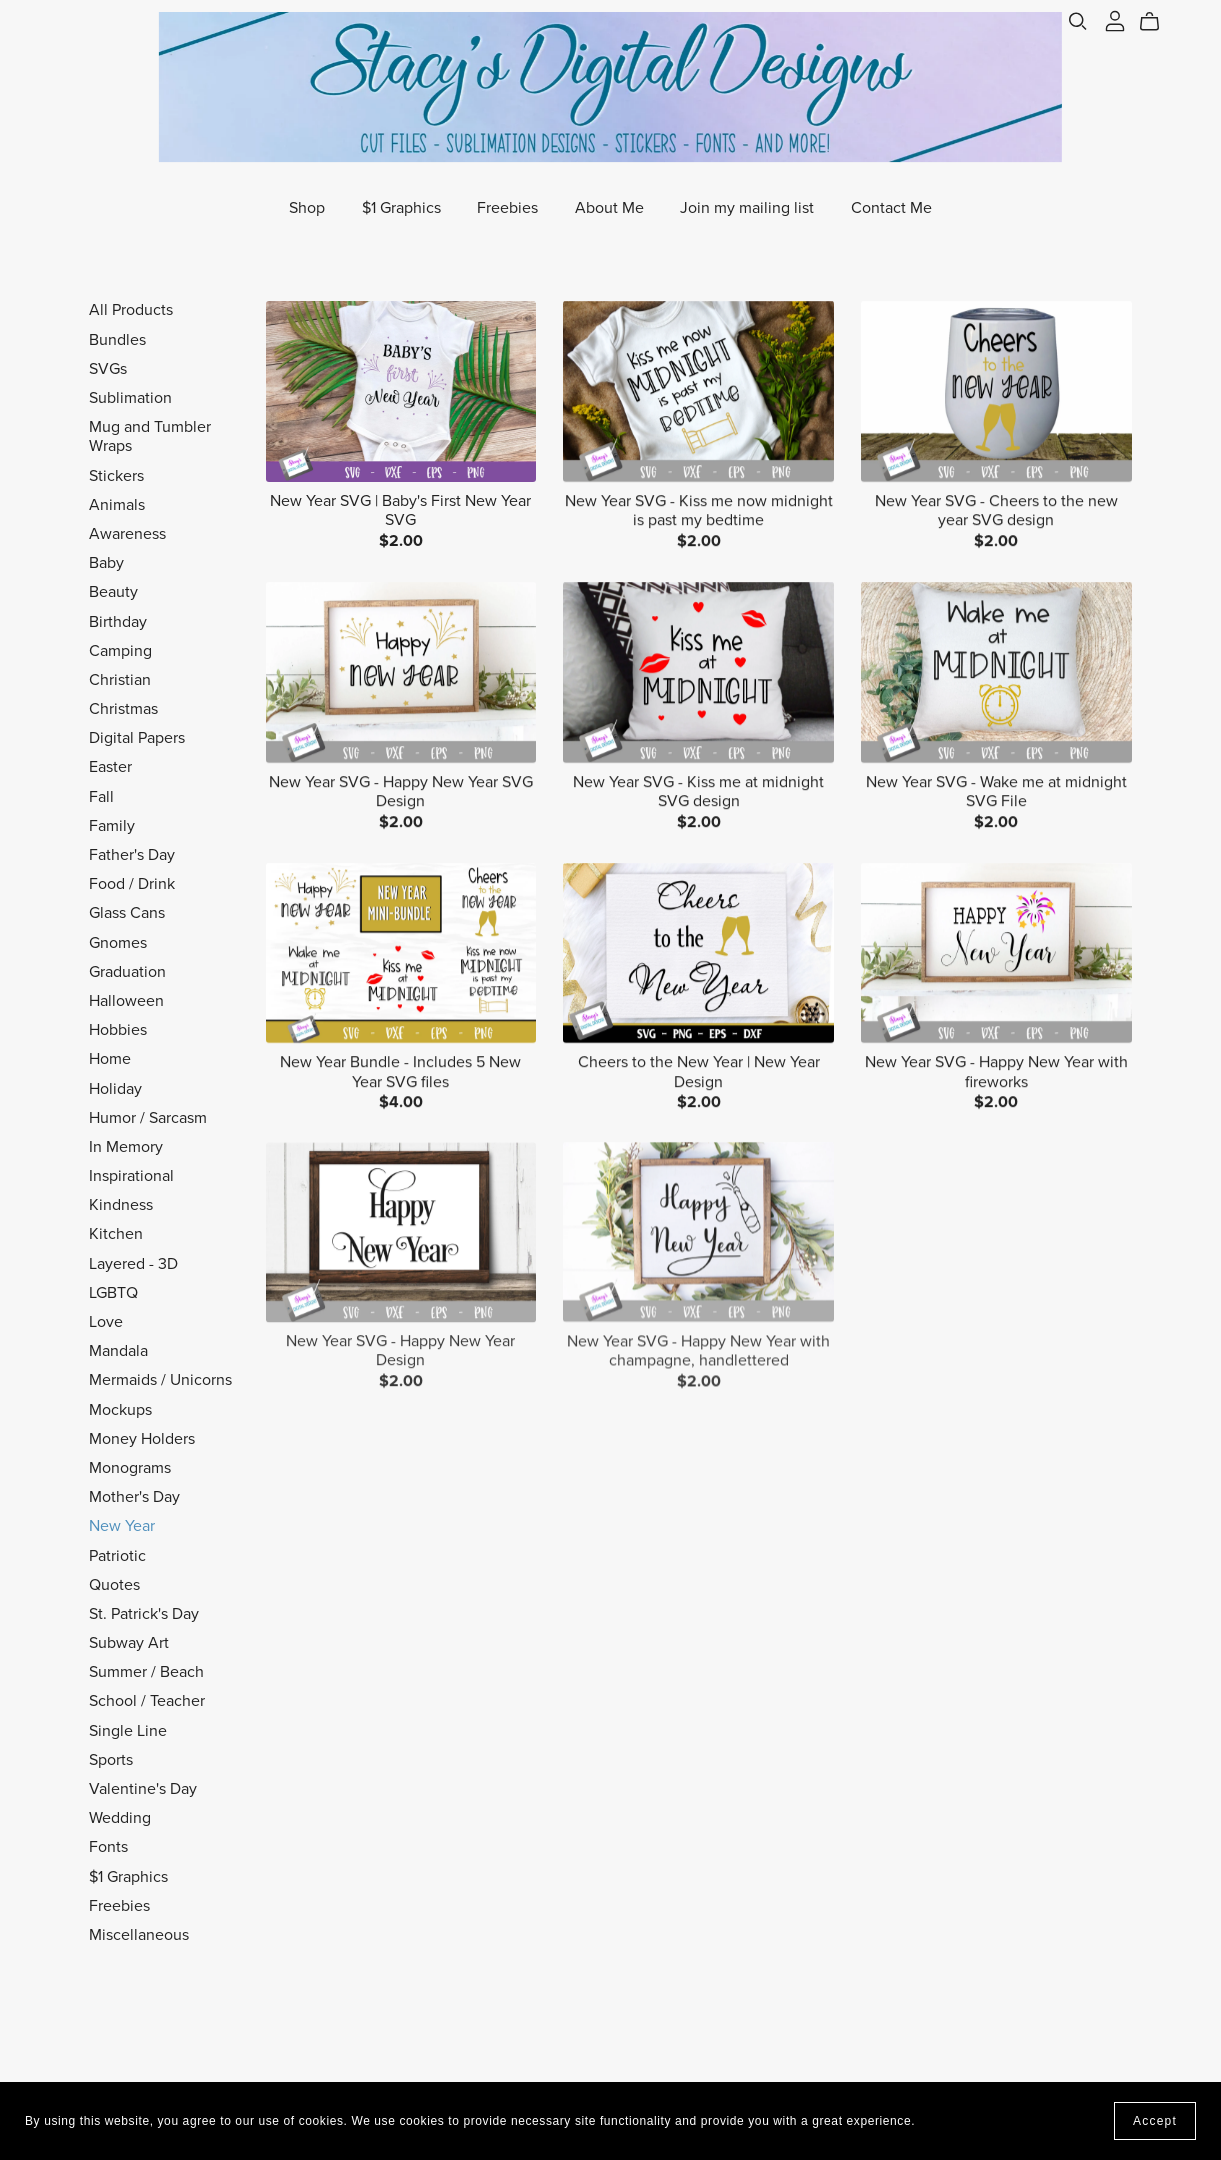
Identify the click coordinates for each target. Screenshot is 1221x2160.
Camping (120, 651)
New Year (122, 1526)
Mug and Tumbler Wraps (150, 436)
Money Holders (142, 1439)
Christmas (123, 709)
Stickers (116, 476)
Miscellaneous (139, 1935)
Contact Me (891, 208)
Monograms (130, 1468)
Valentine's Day (143, 1789)
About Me (609, 208)
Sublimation (130, 398)
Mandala (118, 1351)
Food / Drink (132, 884)
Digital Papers (137, 738)
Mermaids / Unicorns (160, 1380)
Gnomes (118, 943)
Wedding (120, 1818)
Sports (111, 1760)
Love (106, 1322)
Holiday (115, 1089)
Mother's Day (134, 1497)
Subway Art (129, 1643)
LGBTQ (113, 1293)
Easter (110, 767)
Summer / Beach (146, 1672)
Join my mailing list (747, 208)
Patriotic (117, 1556)
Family (112, 826)
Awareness (127, 534)
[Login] (1115, 20)
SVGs (108, 369)
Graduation (127, 972)
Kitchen (116, 1234)
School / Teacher (147, 1701)
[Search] (1078, 21)
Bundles (117, 340)
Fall (101, 797)
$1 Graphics (401, 208)
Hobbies (118, 1030)
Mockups (120, 1410)
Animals (117, 505)
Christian (120, 680)
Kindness (121, 1205)
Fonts (108, 1847)
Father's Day (132, 855)
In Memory (126, 1147)
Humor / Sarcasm (148, 1118)
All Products (131, 310)
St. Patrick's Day (144, 1614)
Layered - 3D (133, 1264)
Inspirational (131, 1176)
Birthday (118, 622)
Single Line (128, 1731)
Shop (307, 208)
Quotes (114, 1585)
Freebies (507, 208)
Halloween (126, 1001)
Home (110, 1059)
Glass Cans (127, 913)
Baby (106, 563)
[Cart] (1157, 22)
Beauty (113, 592)
